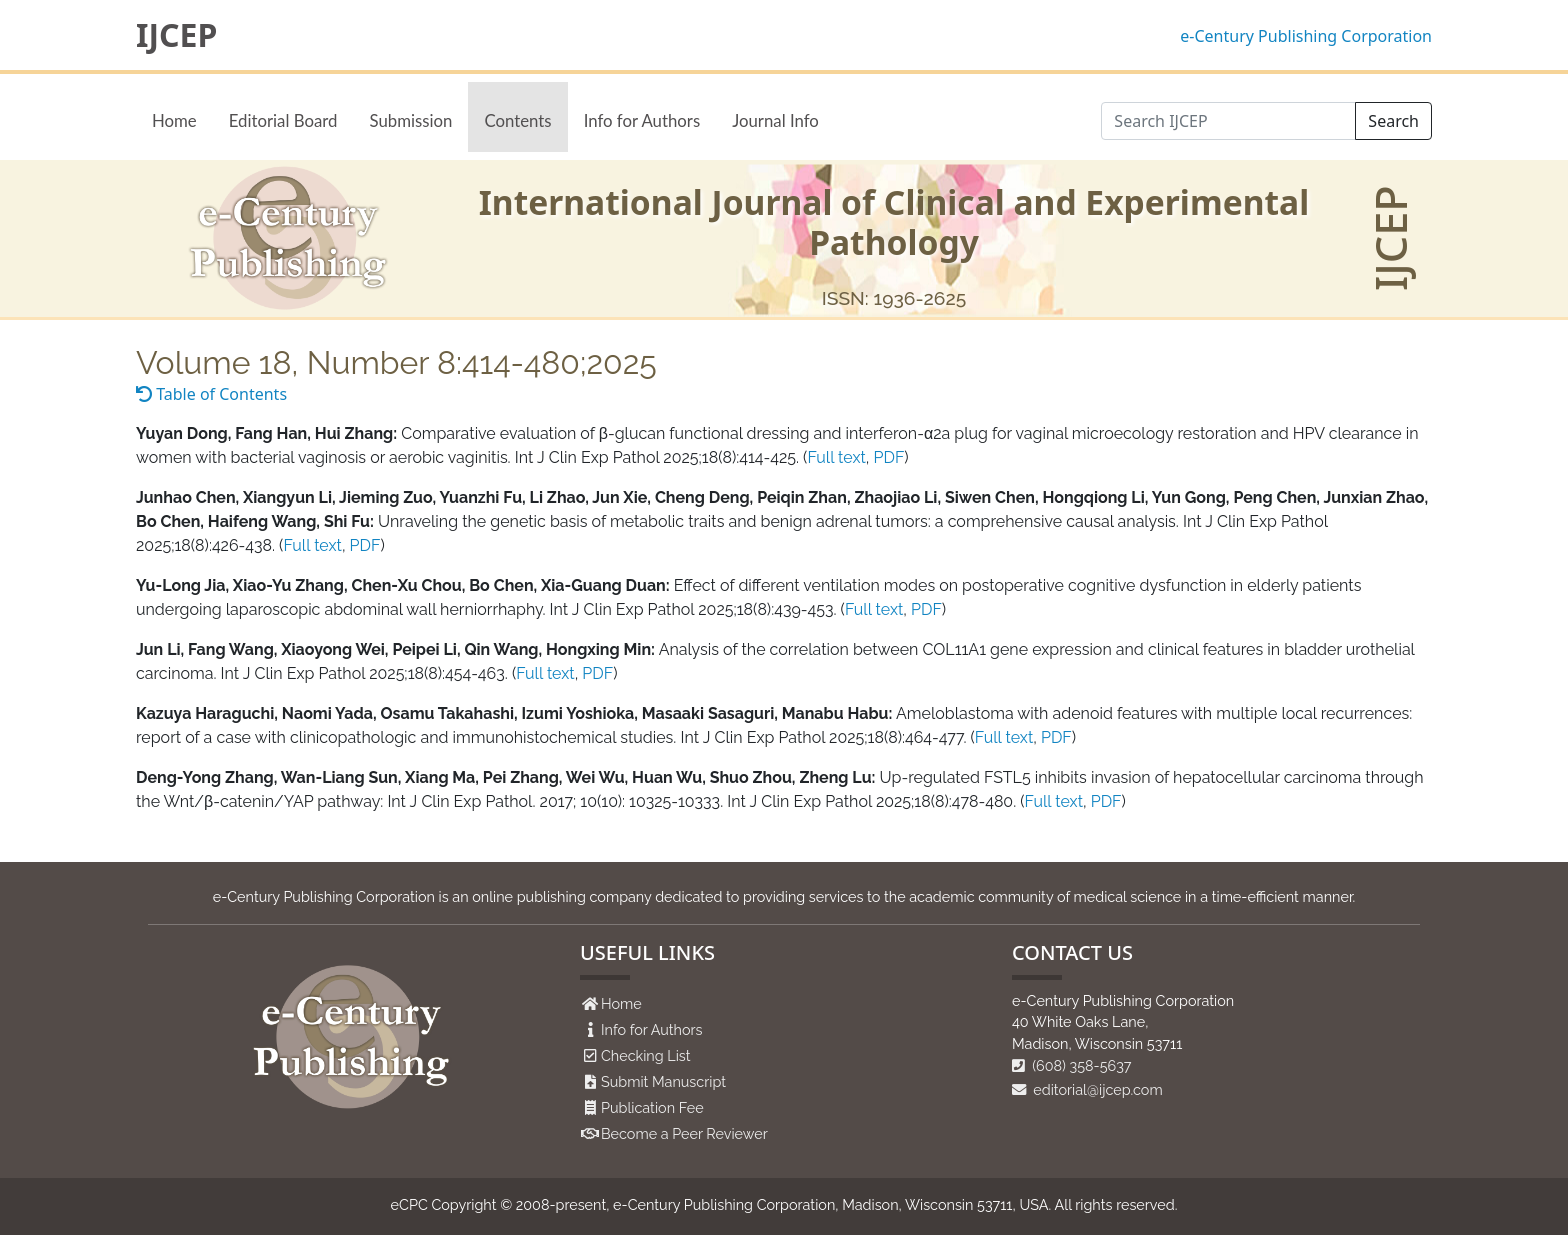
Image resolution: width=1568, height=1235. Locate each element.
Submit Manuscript (663, 1081)
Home (174, 120)
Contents (517, 120)
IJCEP (176, 35)
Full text (836, 457)
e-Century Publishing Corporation (1306, 36)
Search (1393, 121)
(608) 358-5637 (1072, 1065)
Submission (410, 120)
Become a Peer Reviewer (684, 1133)
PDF (889, 457)
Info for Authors (642, 120)
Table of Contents (211, 394)
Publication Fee (652, 1107)
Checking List (646, 1055)
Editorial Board (283, 120)
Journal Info (775, 120)
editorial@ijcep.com (1087, 1089)
